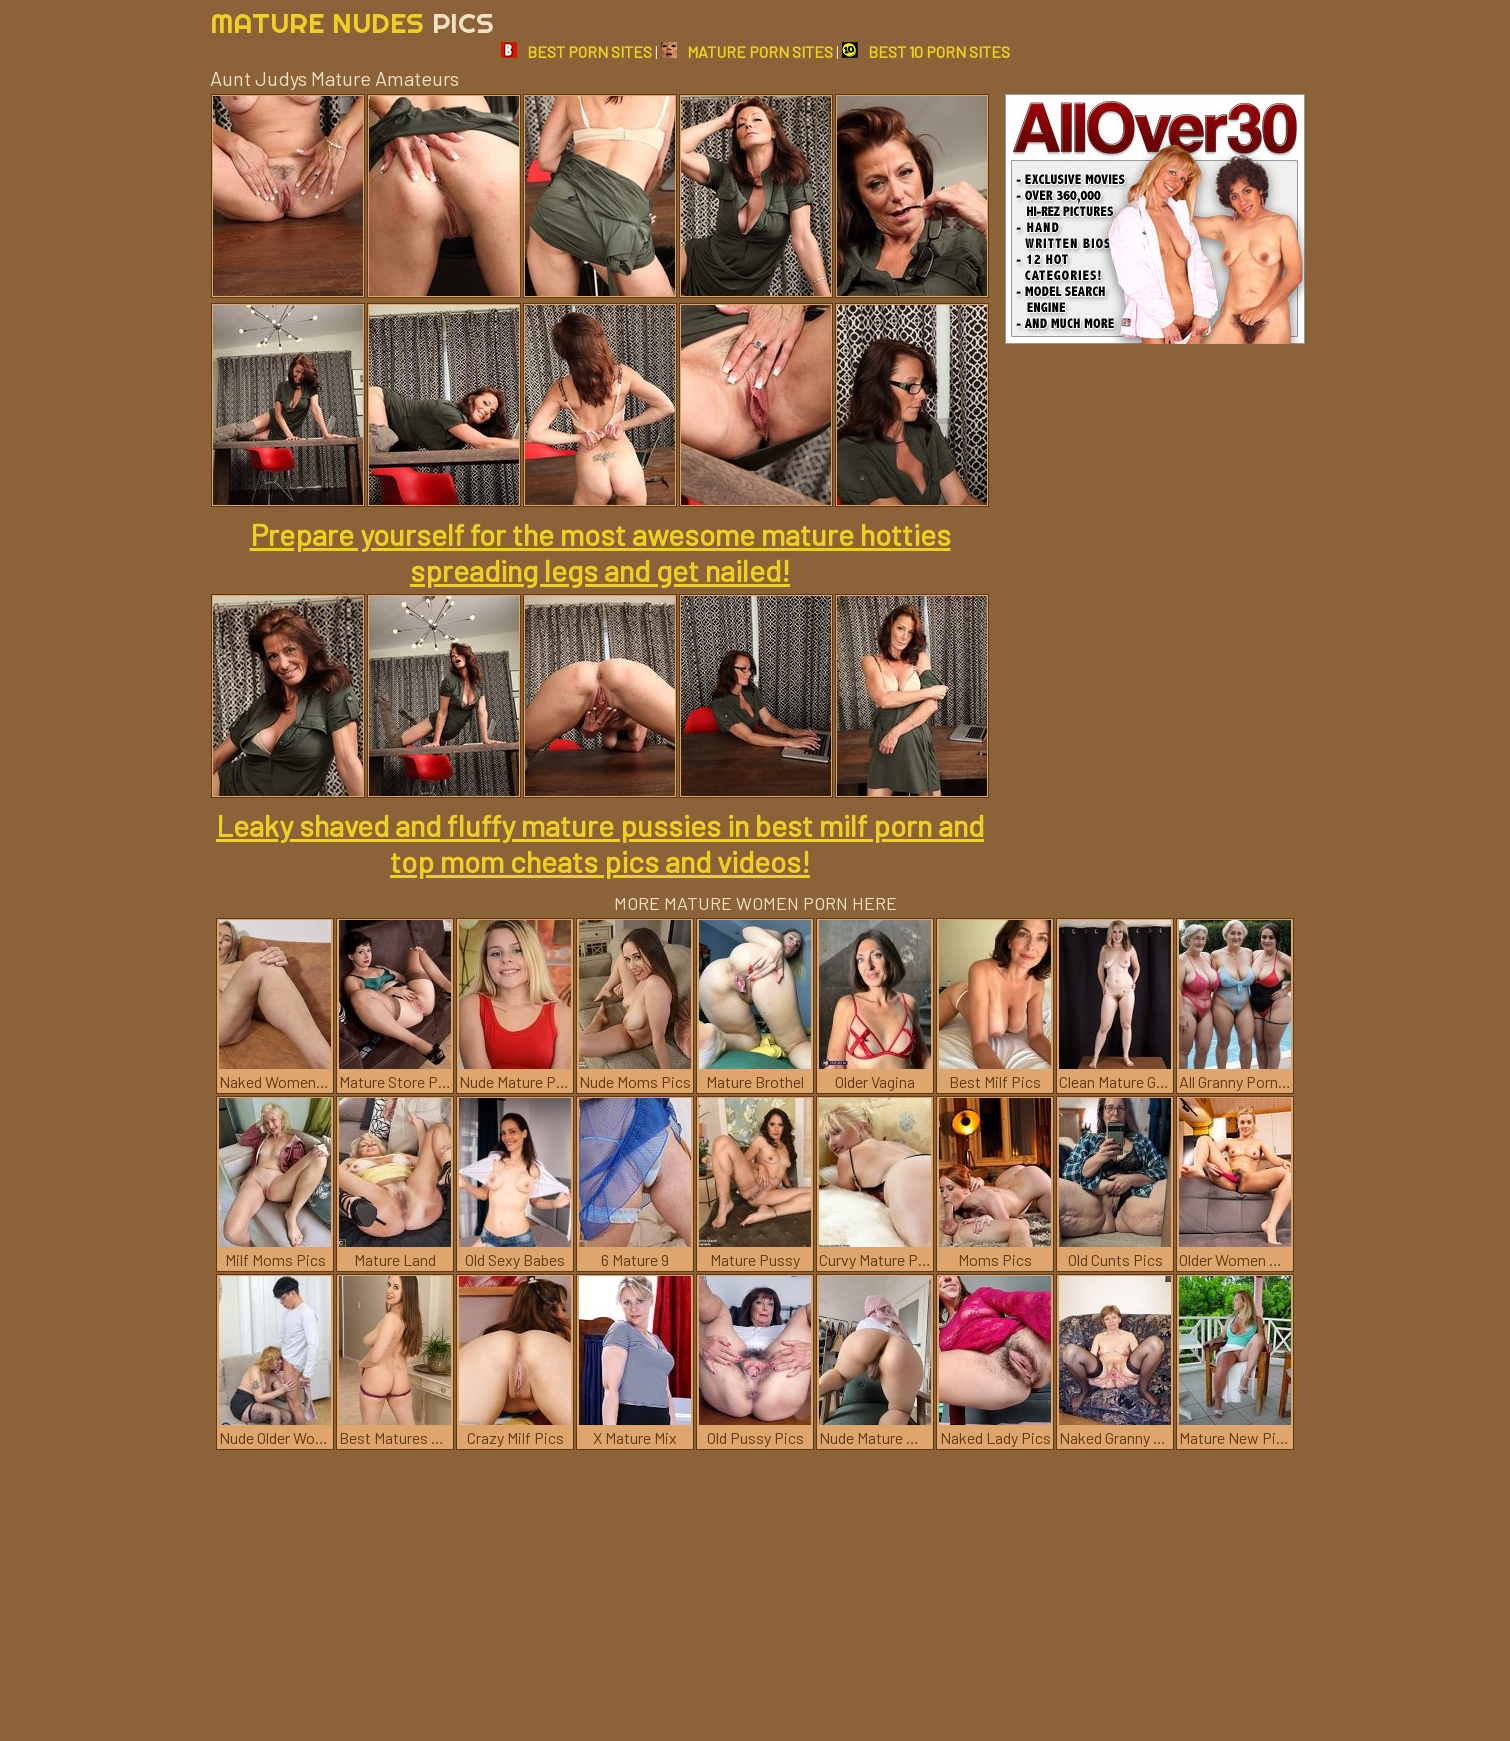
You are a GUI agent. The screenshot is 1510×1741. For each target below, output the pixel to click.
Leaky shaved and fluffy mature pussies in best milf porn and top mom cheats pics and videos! (600, 843)
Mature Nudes (352, 22)
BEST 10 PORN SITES (926, 51)
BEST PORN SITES (576, 51)
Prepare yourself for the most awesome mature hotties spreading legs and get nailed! (600, 552)
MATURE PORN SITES (747, 51)
